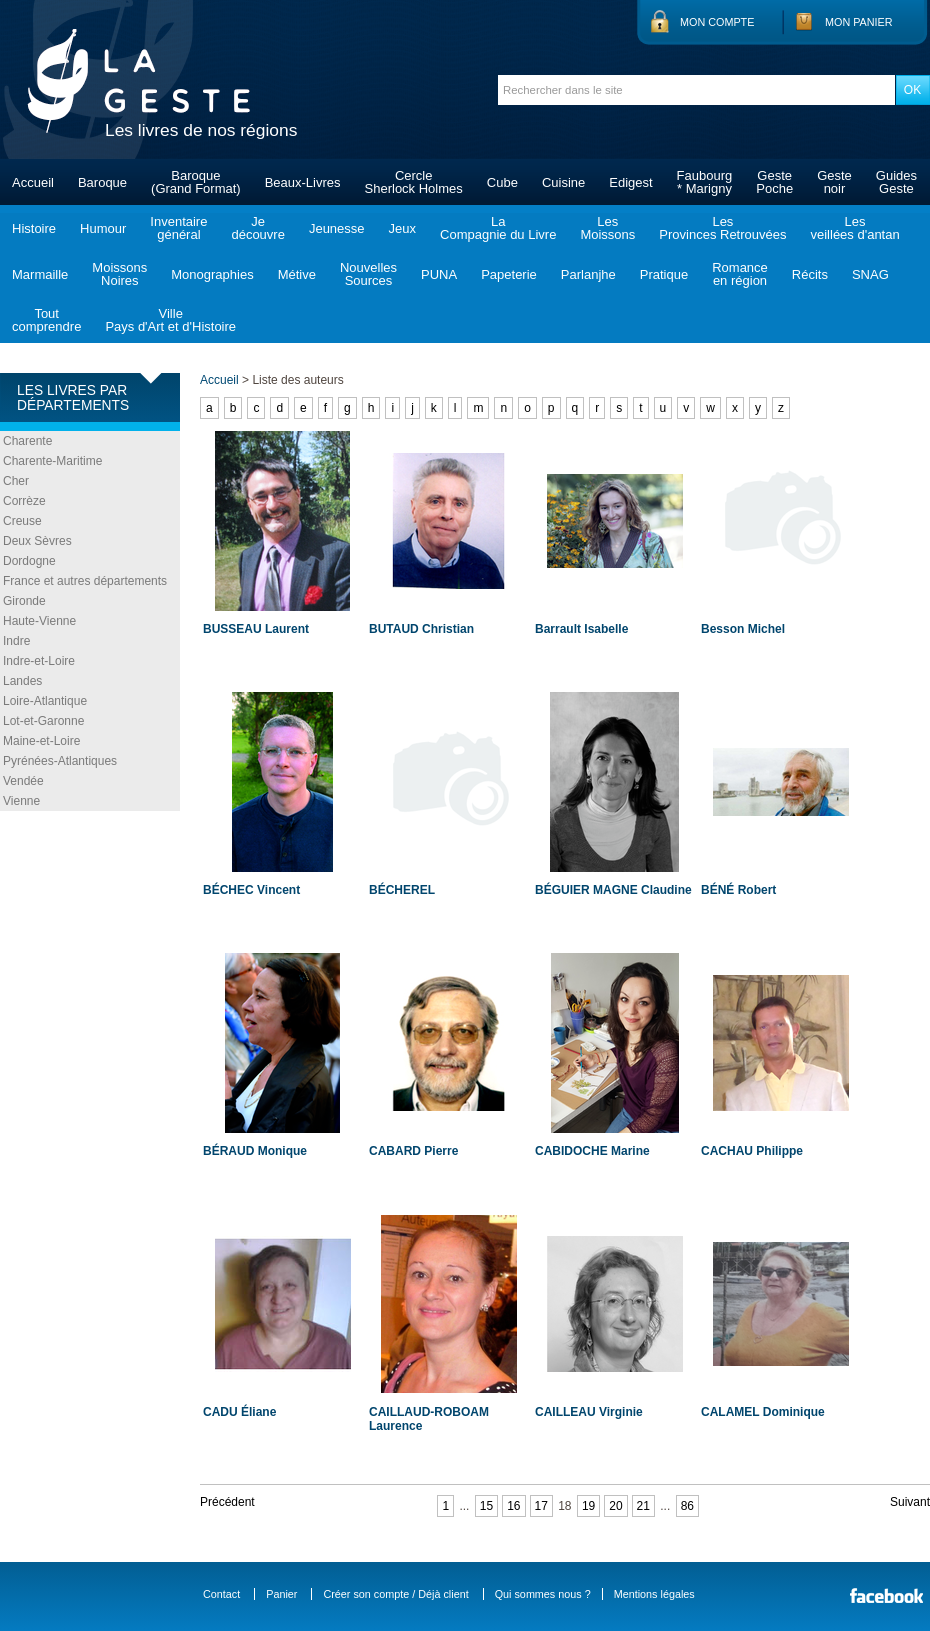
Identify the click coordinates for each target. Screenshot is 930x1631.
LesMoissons (607, 228)
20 (615, 1506)
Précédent (227, 1502)
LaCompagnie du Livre (498, 228)
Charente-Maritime (52, 461)
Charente (27, 441)
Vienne (21, 801)
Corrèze (24, 501)
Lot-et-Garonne (43, 721)
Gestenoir (834, 182)
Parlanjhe (588, 274)
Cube (502, 182)
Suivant (910, 1502)
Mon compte (717, 22)
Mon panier (859, 22)
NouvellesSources (368, 274)
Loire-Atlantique (45, 701)
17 (541, 1506)
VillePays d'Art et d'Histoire (170, 320)
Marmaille (40, 274)
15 (486, 1506)
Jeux (402, 228)
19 (588, 1506)
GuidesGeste (896, 182)
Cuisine (563, 182)
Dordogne (29, 561)
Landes (22, 681)
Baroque (102, 182)
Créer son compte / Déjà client (395, 1594)
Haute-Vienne (39, 621)
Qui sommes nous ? (543, 1594)
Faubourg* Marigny (705, 182)
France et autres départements (85, 581)
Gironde (24, 601)
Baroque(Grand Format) (196, 182)
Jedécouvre (257, 228)
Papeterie (509, 274)
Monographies (212, 274)
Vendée (23, 781)
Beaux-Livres (303, 182)
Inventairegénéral (178, 228)
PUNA (439, 274)
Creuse (22, 521)
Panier (281, 1594)
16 (513, 1506)
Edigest (630, 182)
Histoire (34, 228)
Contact (221, 1594)
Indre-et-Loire (39, 661)
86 (687, 1506)
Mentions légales (654, 1594)
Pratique (664, 274)
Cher (16, 481)
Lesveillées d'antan (854, 228)
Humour (103, 228)
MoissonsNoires (119, 274)
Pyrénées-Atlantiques (60, 761)
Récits (810, 274)
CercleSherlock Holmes (414, 182)
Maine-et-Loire (41, 741)
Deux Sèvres (37, 541)
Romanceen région (740, 274)
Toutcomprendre (46, 320)
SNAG (870, 274)
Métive (297, 274)
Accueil (33, 182)
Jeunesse (337, 228)
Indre (16, 641)
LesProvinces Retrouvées (722, 228)
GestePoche (774, 182)
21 (643, 1506)
